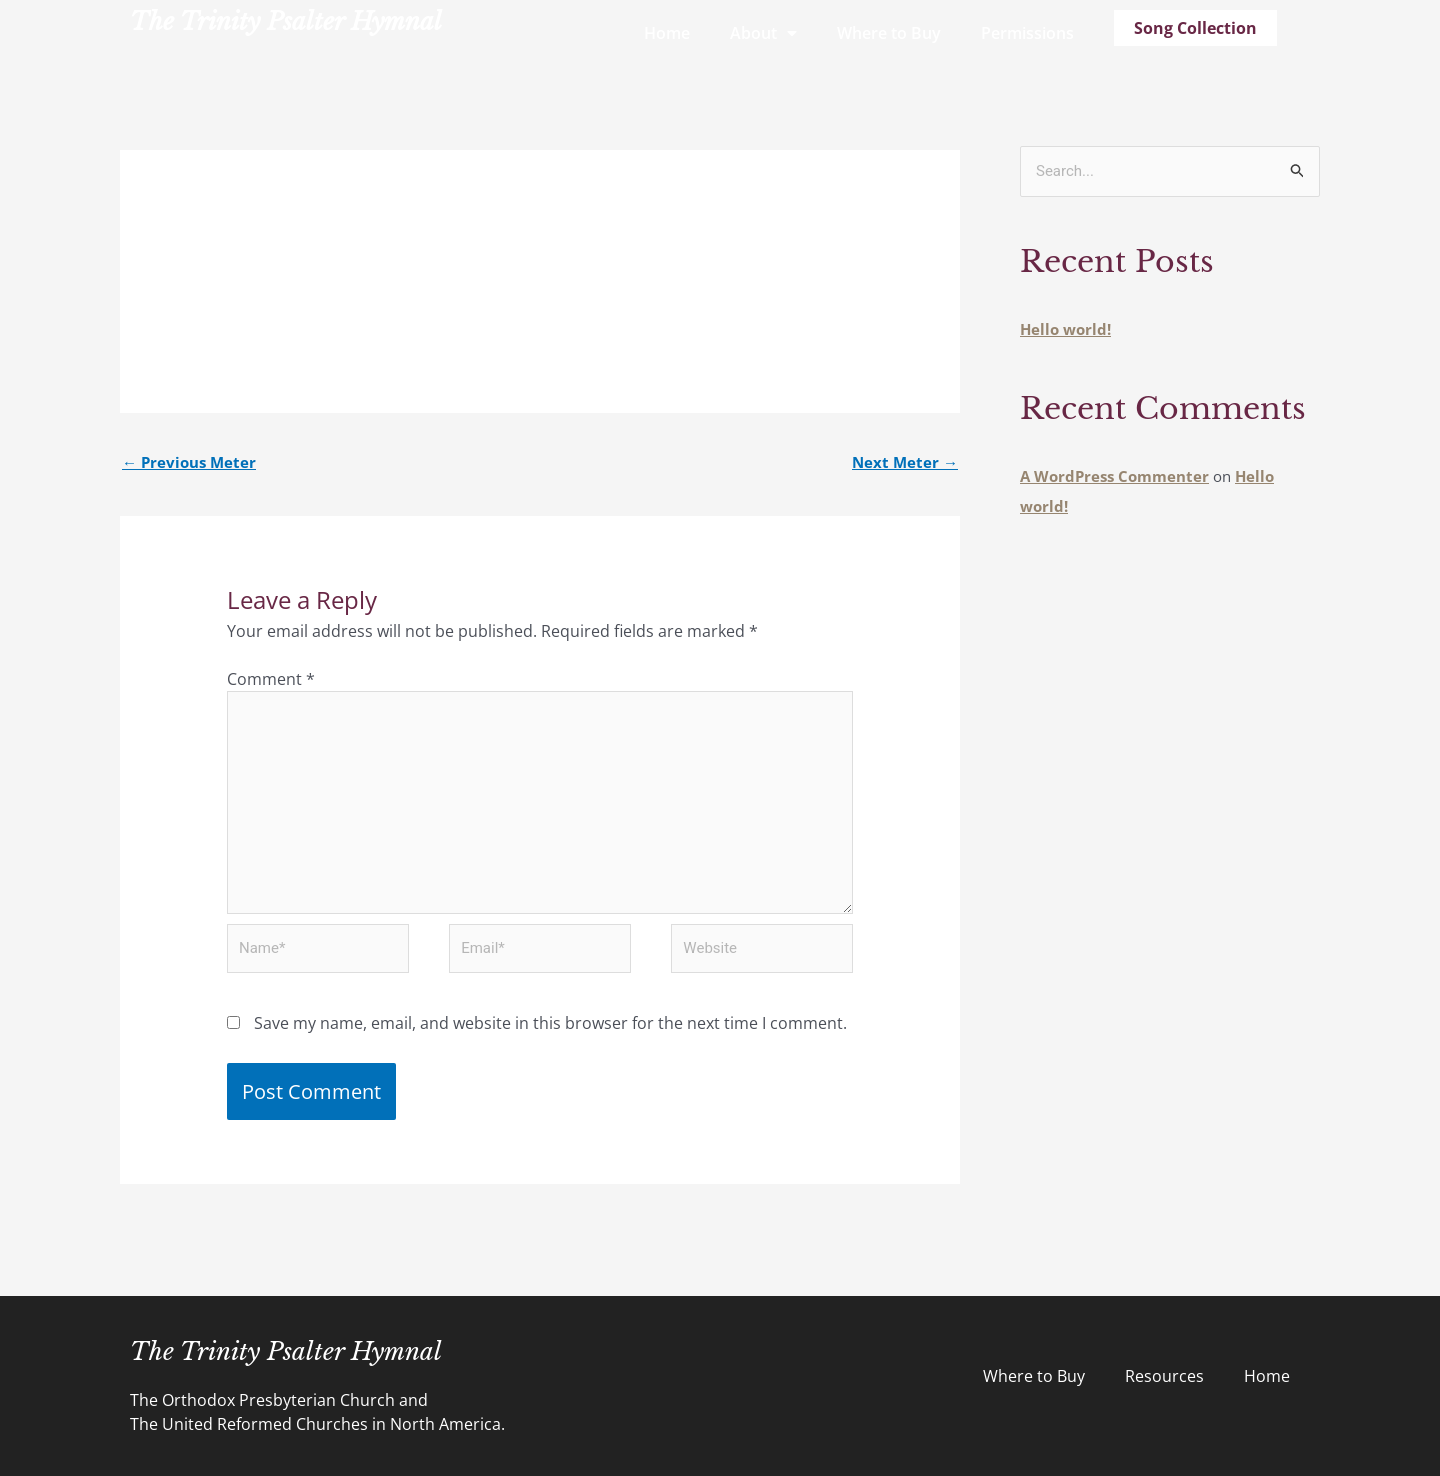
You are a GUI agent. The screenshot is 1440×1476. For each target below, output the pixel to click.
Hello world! (1065, 329)
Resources (1164, 1376)
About (763, 33)
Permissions (1027, 33)
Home (667, 33)
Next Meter (905, 462)
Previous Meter (189, 462)
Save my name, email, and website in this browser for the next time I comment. (550, 1023)
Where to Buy (889, 33)
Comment (271, 679)
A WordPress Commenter (1114, 476)
